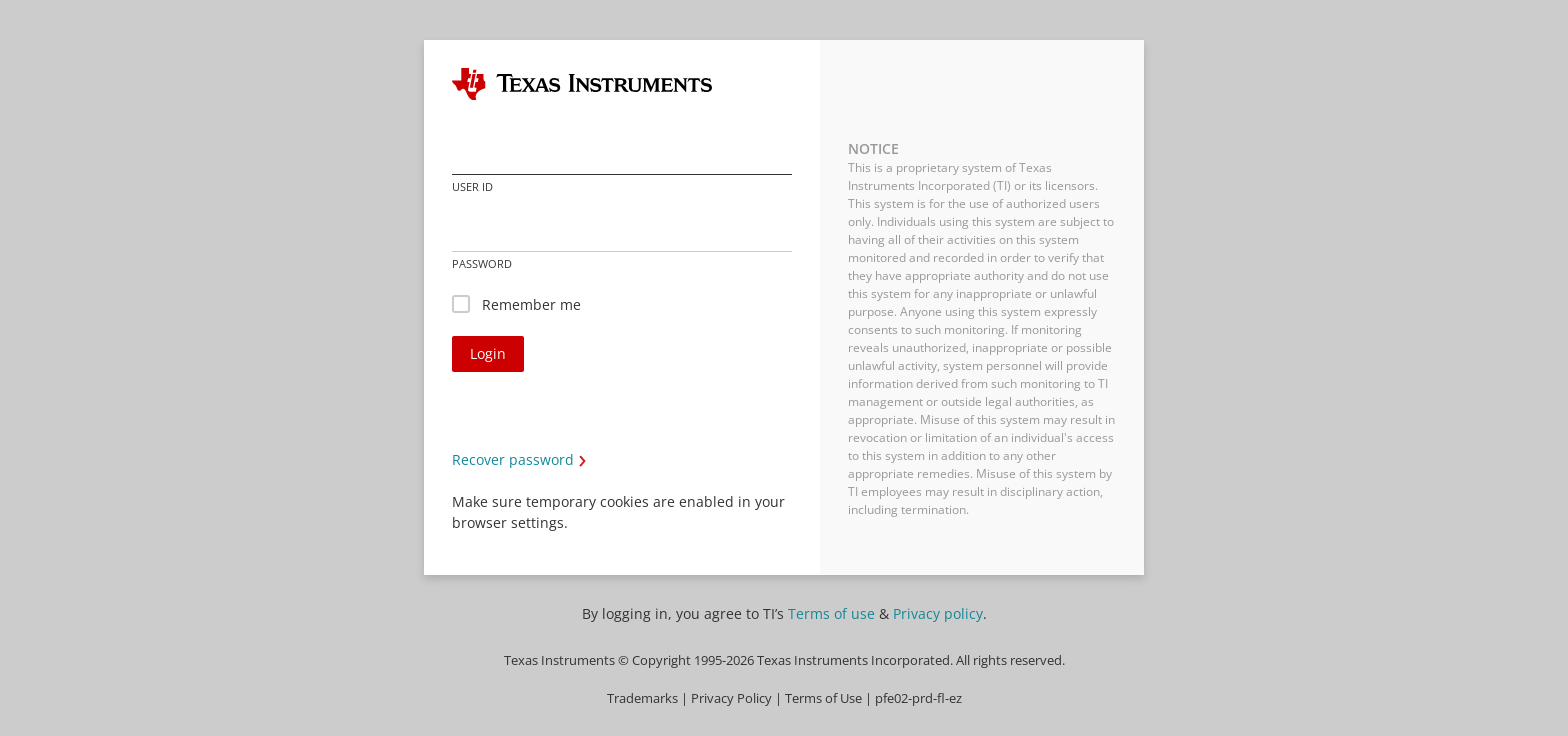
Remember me (531, 304)
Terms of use (831, 613)
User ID (472, 186)
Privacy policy (938, 613)
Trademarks (642, 698)
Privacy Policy (731, 698)
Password (482, 263)
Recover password (513, 459)
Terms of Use (823, 698)
